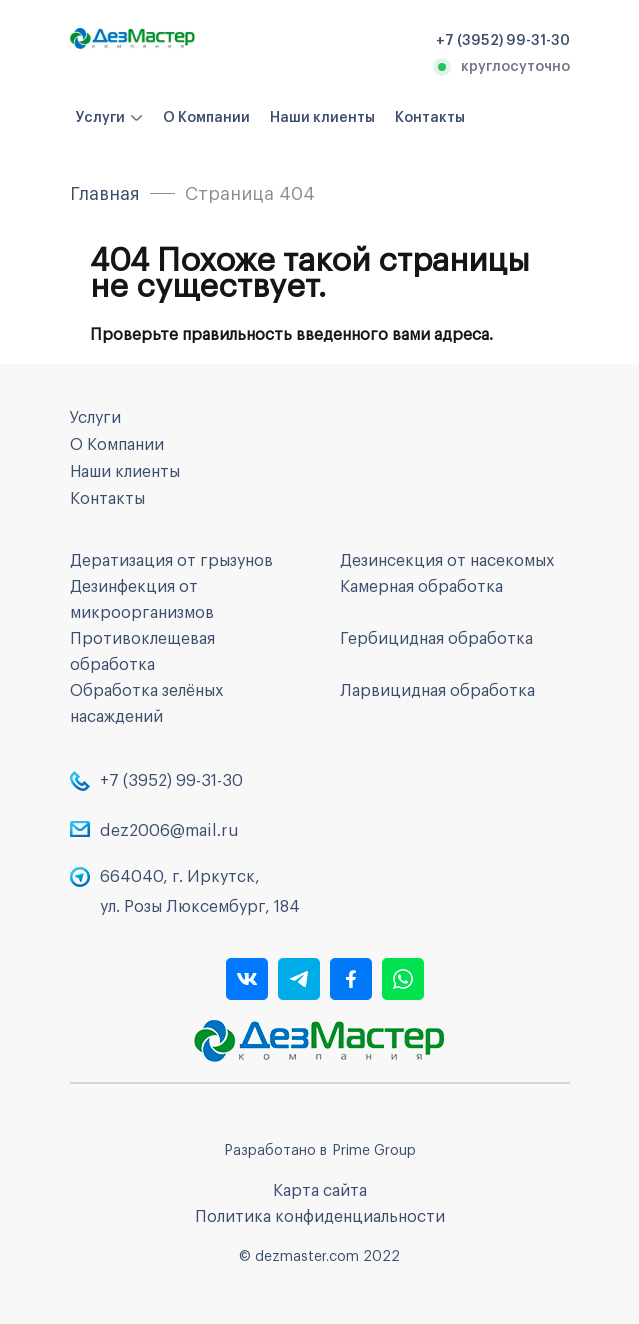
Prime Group (374, 1151)
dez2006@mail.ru (169, 831)
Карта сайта (320, 1191)
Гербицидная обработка (436, 639)
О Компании (206, 118)
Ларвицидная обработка (437, 691)
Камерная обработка (421, 587)
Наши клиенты (322, 118)
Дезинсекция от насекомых (447, 561)
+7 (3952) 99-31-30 (171, 781)
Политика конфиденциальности (320, 1217)
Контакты (430, 118)
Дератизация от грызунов (171, 561)
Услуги (100, 118)
